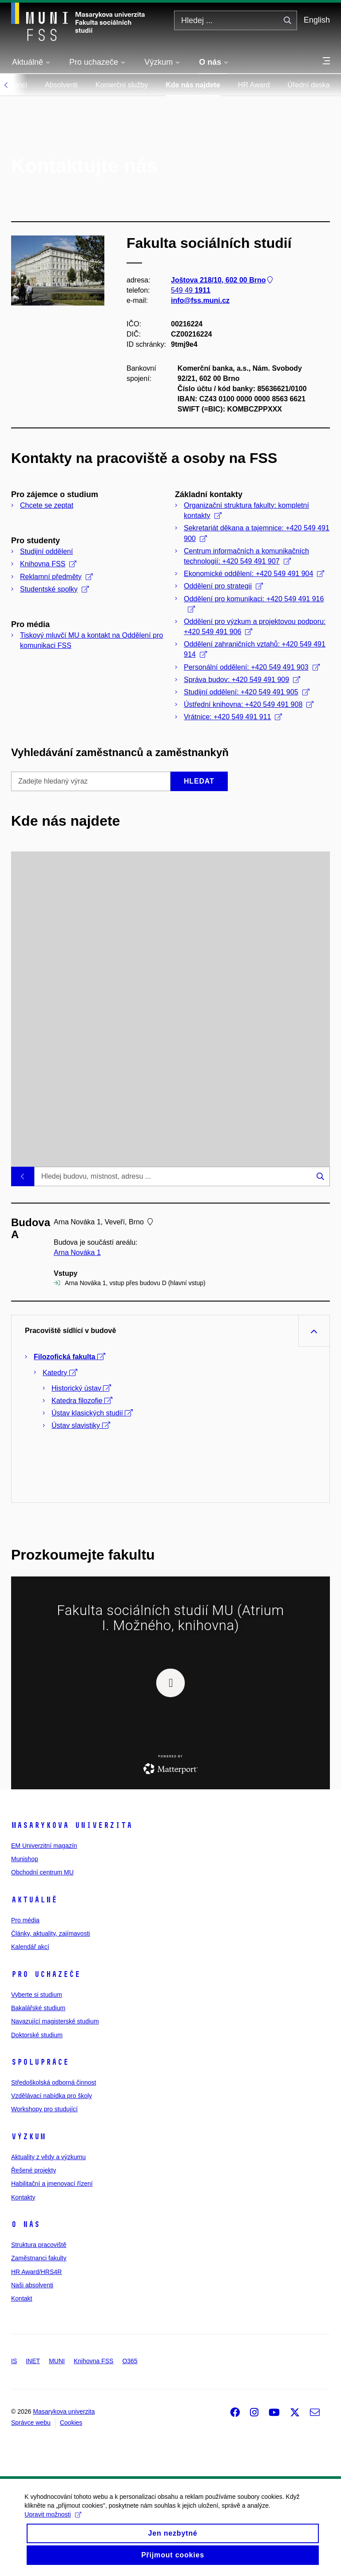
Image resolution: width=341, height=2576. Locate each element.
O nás (25, 2224)
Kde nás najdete (193, 85)
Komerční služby (121, 85)
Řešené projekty (33, 2170)
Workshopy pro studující (44, 2109)
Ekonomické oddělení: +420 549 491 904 (254, 573)
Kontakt (21, 2298)
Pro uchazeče (45, 1974)
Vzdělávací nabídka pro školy (51, 2095)
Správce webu (31, 2422)
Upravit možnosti (55, 2528)
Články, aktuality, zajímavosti (50, 1933)
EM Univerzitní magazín (44, 1845)
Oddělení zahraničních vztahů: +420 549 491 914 (254, 649)
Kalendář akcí (30, 1946)
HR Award (254, 85)
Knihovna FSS (48, 564)
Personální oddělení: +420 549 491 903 (252, 667)
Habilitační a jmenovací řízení (52, 2183)
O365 (129, 2360)
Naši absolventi (32, 2285)
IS (14, 2360)
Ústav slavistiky (81, 1425)
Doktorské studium (37, 2035)
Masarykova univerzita (71, 1825)
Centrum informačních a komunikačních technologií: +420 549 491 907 (246, 556)
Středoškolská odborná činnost (53, 2082)
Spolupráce (40, 2062)
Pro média (25, 1920)
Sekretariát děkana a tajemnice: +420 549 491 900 (256, 533)
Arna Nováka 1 (77, 1253)
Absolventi (61, 85)
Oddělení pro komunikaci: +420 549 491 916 (254, 603)
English (317, 20)
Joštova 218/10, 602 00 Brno (222, 279)
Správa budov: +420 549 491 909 (242, 679)
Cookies (71, 2422)
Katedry (60, 1372)
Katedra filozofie (82, 1400)
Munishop (24, 1858)
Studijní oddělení (46, 551)
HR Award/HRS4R (36, 2271)
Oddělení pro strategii (223, 586)
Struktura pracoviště (39, 2244)
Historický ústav (81, 1388)
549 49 (190, 290)
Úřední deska (309, 85)
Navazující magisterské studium (55, 2021)
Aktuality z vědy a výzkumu (48, 2156)
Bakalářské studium (38, 2007)
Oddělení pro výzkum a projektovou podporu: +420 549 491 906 (254, 626)
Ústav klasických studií (92, 1413)
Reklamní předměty (56, 576)
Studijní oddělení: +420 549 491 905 (246, 692)
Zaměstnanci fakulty (39, 2258)
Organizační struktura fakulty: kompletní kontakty (246, 510)
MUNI (57, 2360)
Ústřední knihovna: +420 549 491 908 (248, 704)
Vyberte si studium (36, 1994)
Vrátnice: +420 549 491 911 (233, 717)
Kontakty (23, 2197)
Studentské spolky (54, 589)
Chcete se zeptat (46, 505)
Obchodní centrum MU (42, 1872)
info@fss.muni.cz (200, 300)
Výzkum (28, 2136)
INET (33, 2360)
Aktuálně (34, 1900)
